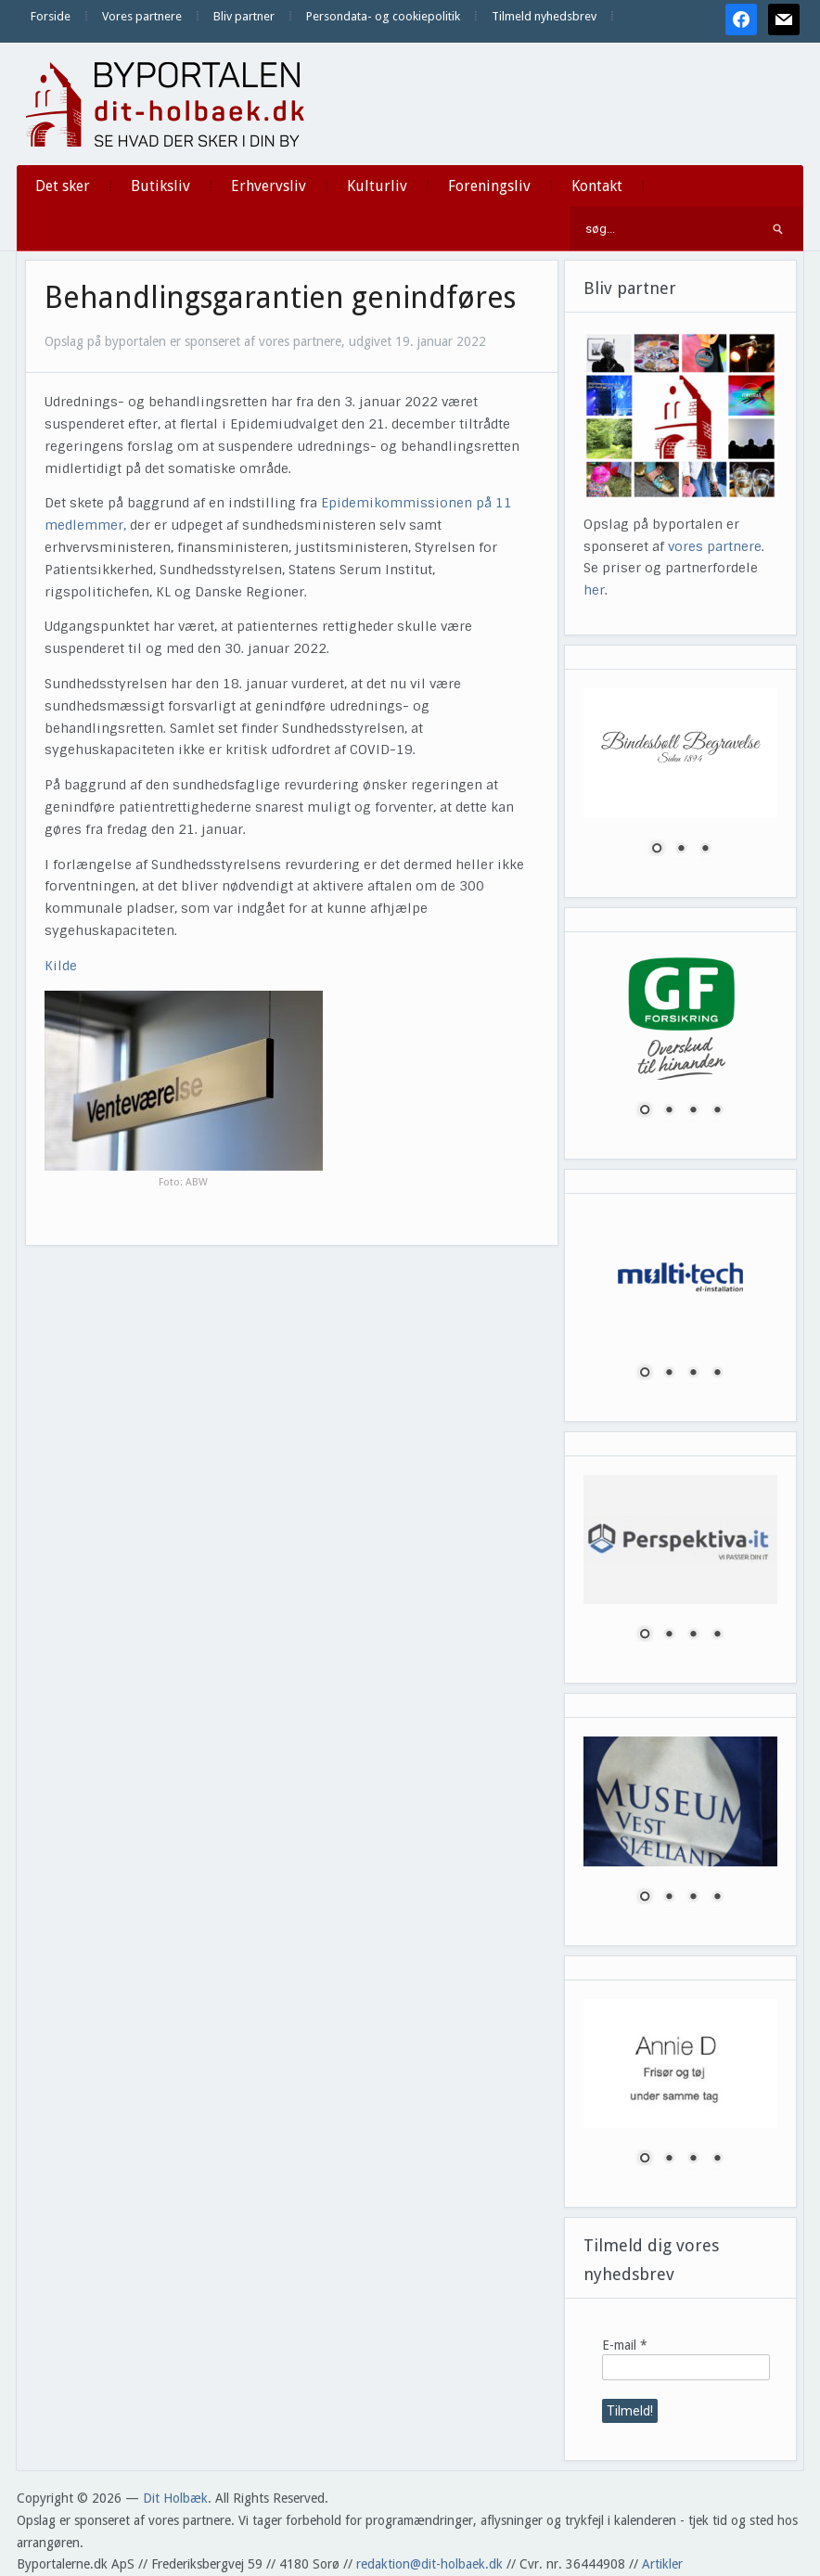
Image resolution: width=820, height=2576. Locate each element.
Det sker (62, 186)
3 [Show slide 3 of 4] (693, 1111)
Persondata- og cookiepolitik (383, 16)
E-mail (624, 2345)
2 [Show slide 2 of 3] (681, 849)
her (594, 590)
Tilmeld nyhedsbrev (544, 16)
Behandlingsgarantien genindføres (280, 297)
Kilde (61, 965)
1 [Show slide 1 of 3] (657, 849)
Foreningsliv (489, 186)
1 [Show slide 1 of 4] (644, 1111)
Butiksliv (160, 186)
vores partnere (715, 546)
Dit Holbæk (175, 2498)
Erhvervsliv (268, 186)
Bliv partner (244, 16)
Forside (50, 16)
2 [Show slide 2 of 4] (669, 1111)
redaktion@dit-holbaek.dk (429, 2564)
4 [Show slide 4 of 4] (717, 1111)
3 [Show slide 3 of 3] (705, 849)
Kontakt (596, 186)
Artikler (662, 2564)
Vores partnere (142, 16)
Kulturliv (377, 186)
